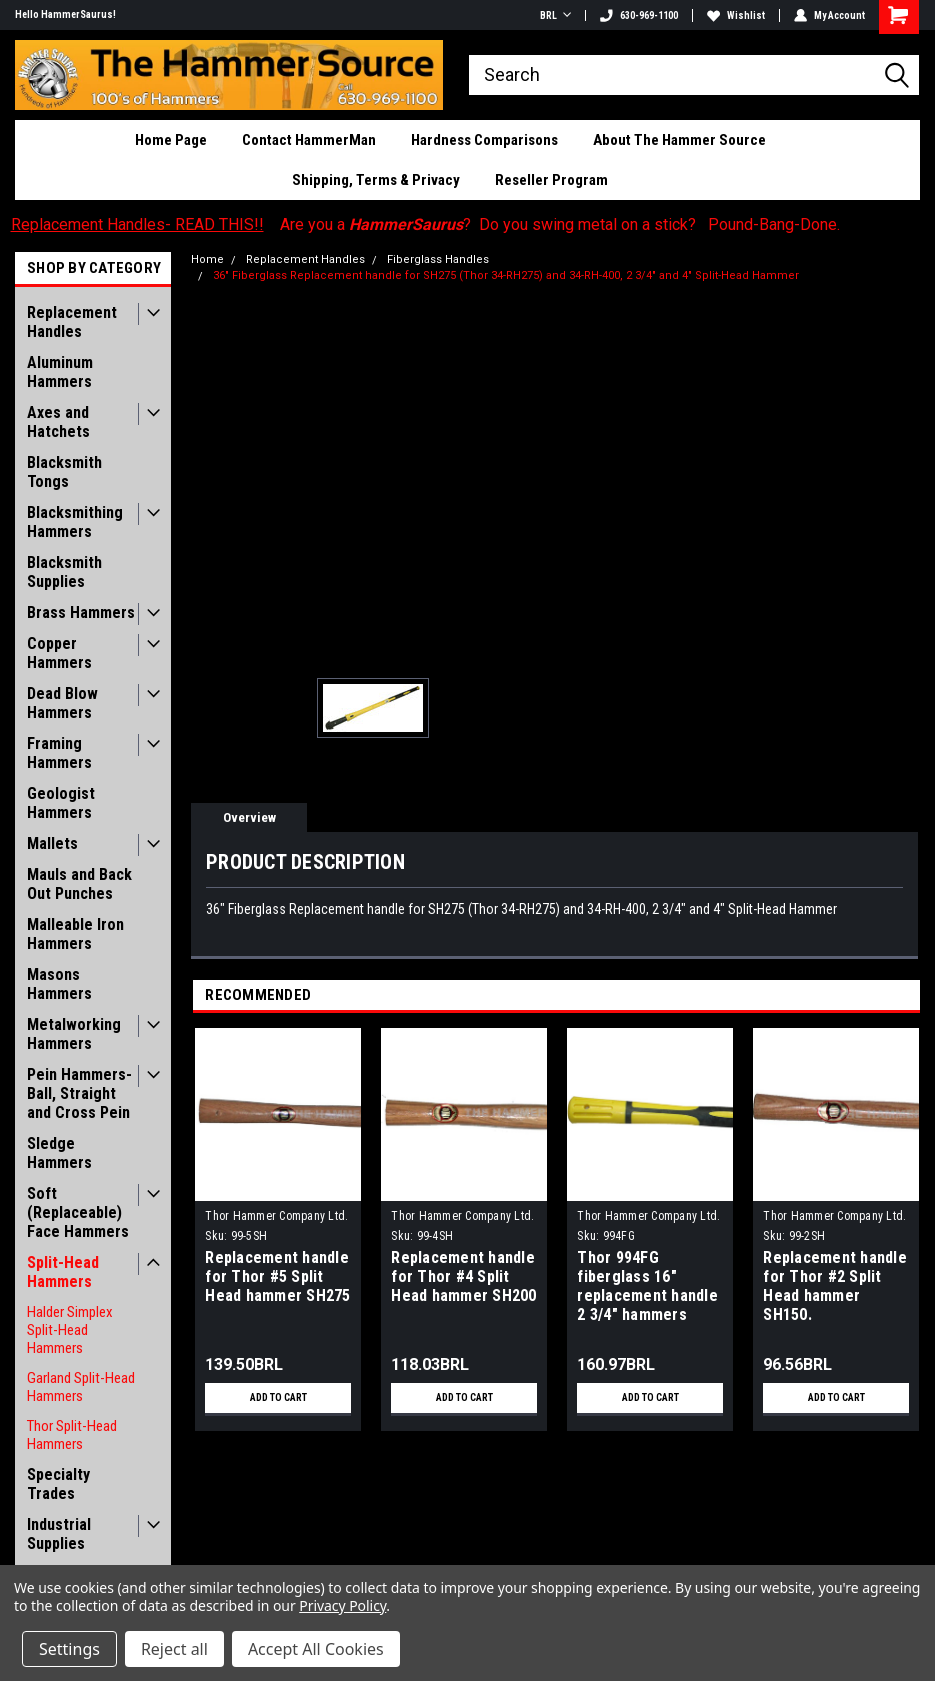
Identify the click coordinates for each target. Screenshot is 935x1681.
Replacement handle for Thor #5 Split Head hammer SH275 (277, 1276)
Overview (249, 817)
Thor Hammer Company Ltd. (276, 1216)
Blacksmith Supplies (64, 572)
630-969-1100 (639, 15)
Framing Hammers (59, 753)
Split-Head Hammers (63, 1272)
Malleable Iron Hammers (75, 934)
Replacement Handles (72, 322)
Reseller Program (551, 180)
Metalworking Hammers (74, 1034)
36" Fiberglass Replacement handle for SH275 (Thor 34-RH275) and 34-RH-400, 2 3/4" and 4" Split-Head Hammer (506, 275)
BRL (555, 15)
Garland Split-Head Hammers (81, 1387)
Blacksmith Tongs (64, 472)
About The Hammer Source (679, 140)
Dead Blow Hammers (62, 703)
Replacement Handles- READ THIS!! (137, 224)
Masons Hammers (59, 984)
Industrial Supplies (59, 1534)
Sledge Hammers (59, 1153)
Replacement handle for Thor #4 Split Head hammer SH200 (463, 1276)
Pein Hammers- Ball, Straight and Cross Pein (79, 1093)
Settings (69, 1649)
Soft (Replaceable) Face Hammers (78, 1212)
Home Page (171, 140)
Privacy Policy (342, 1605)
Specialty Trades (58, 1484)
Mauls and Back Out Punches (79, 884)
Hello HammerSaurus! (65, 14)
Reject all (174, 1649)
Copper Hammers (59, 653)
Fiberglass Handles (438, 259)
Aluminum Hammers (60, 372)
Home (207, 259)
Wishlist (736, 15)
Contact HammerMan (309, 140)
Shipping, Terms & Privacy (376, 180)
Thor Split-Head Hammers (72, 1435)
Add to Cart (278, 1397)
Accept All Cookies (316, 1649)
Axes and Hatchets (58, 422)
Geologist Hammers (61, 803)
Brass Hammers (81, 612)
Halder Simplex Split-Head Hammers (70, 1330)
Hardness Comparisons (484, 140)
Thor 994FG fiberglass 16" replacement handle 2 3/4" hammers (647, 1286)
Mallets (52, 843)
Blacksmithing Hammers (75, 522)
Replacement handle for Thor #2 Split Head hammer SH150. (835, 1286)
